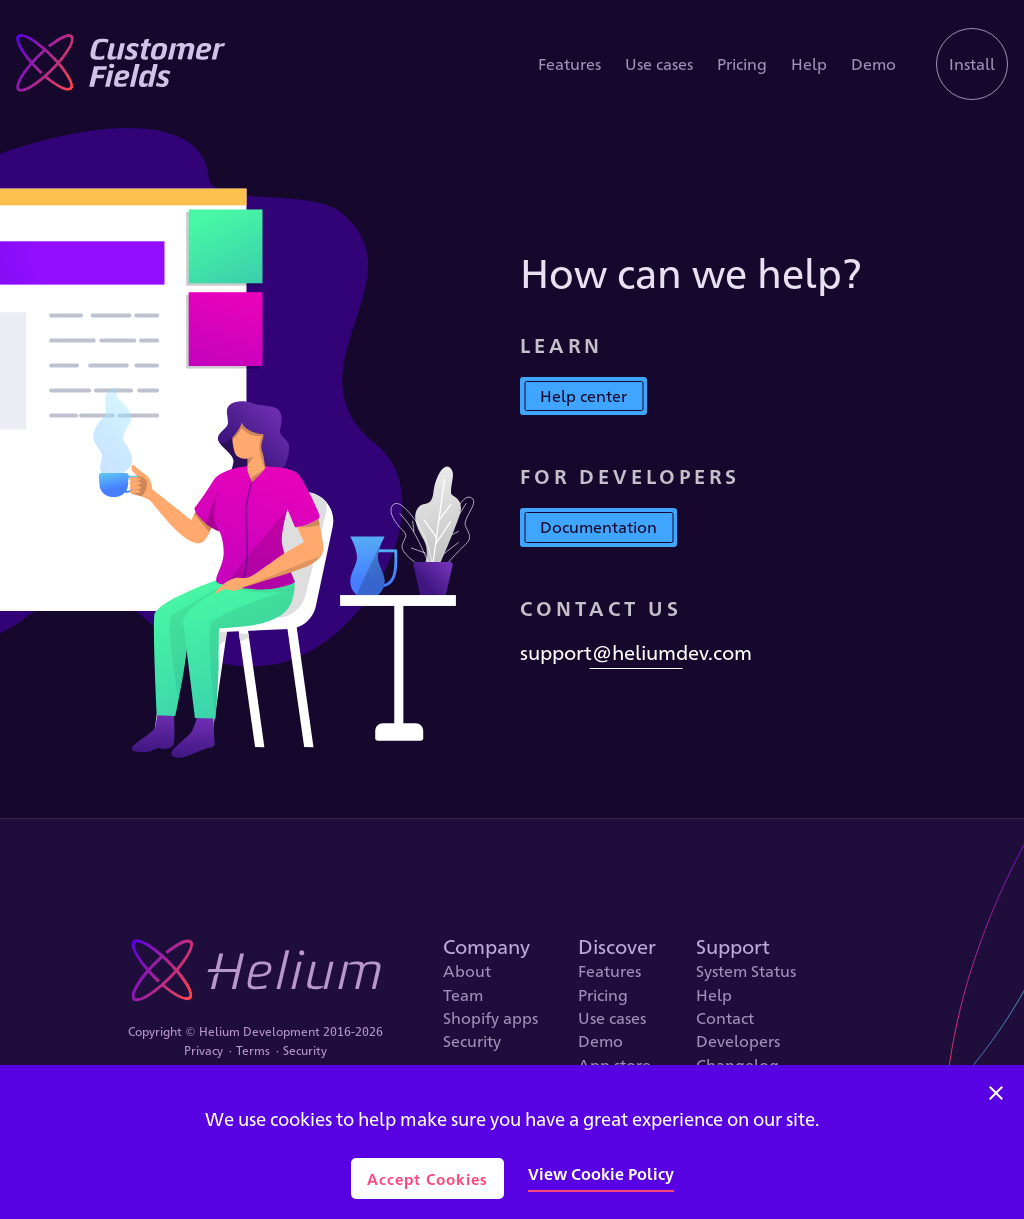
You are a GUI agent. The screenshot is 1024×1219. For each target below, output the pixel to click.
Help (809, 64)
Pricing (742, 64)
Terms (253, 1051)
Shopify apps (490, 1018)
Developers (738, 1041)
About (467, 971)
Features (569, 64)
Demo (873, 64)
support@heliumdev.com (636, 652)
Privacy (203, 1051)
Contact (725, 1018)
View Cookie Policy (601, 1173)
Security (305, 1051)
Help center (583, 395)
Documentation (598, 526)
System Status (746, 971)
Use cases (659, 64)
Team (463, 995)
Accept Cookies (427, 1178)
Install (972, 63)
